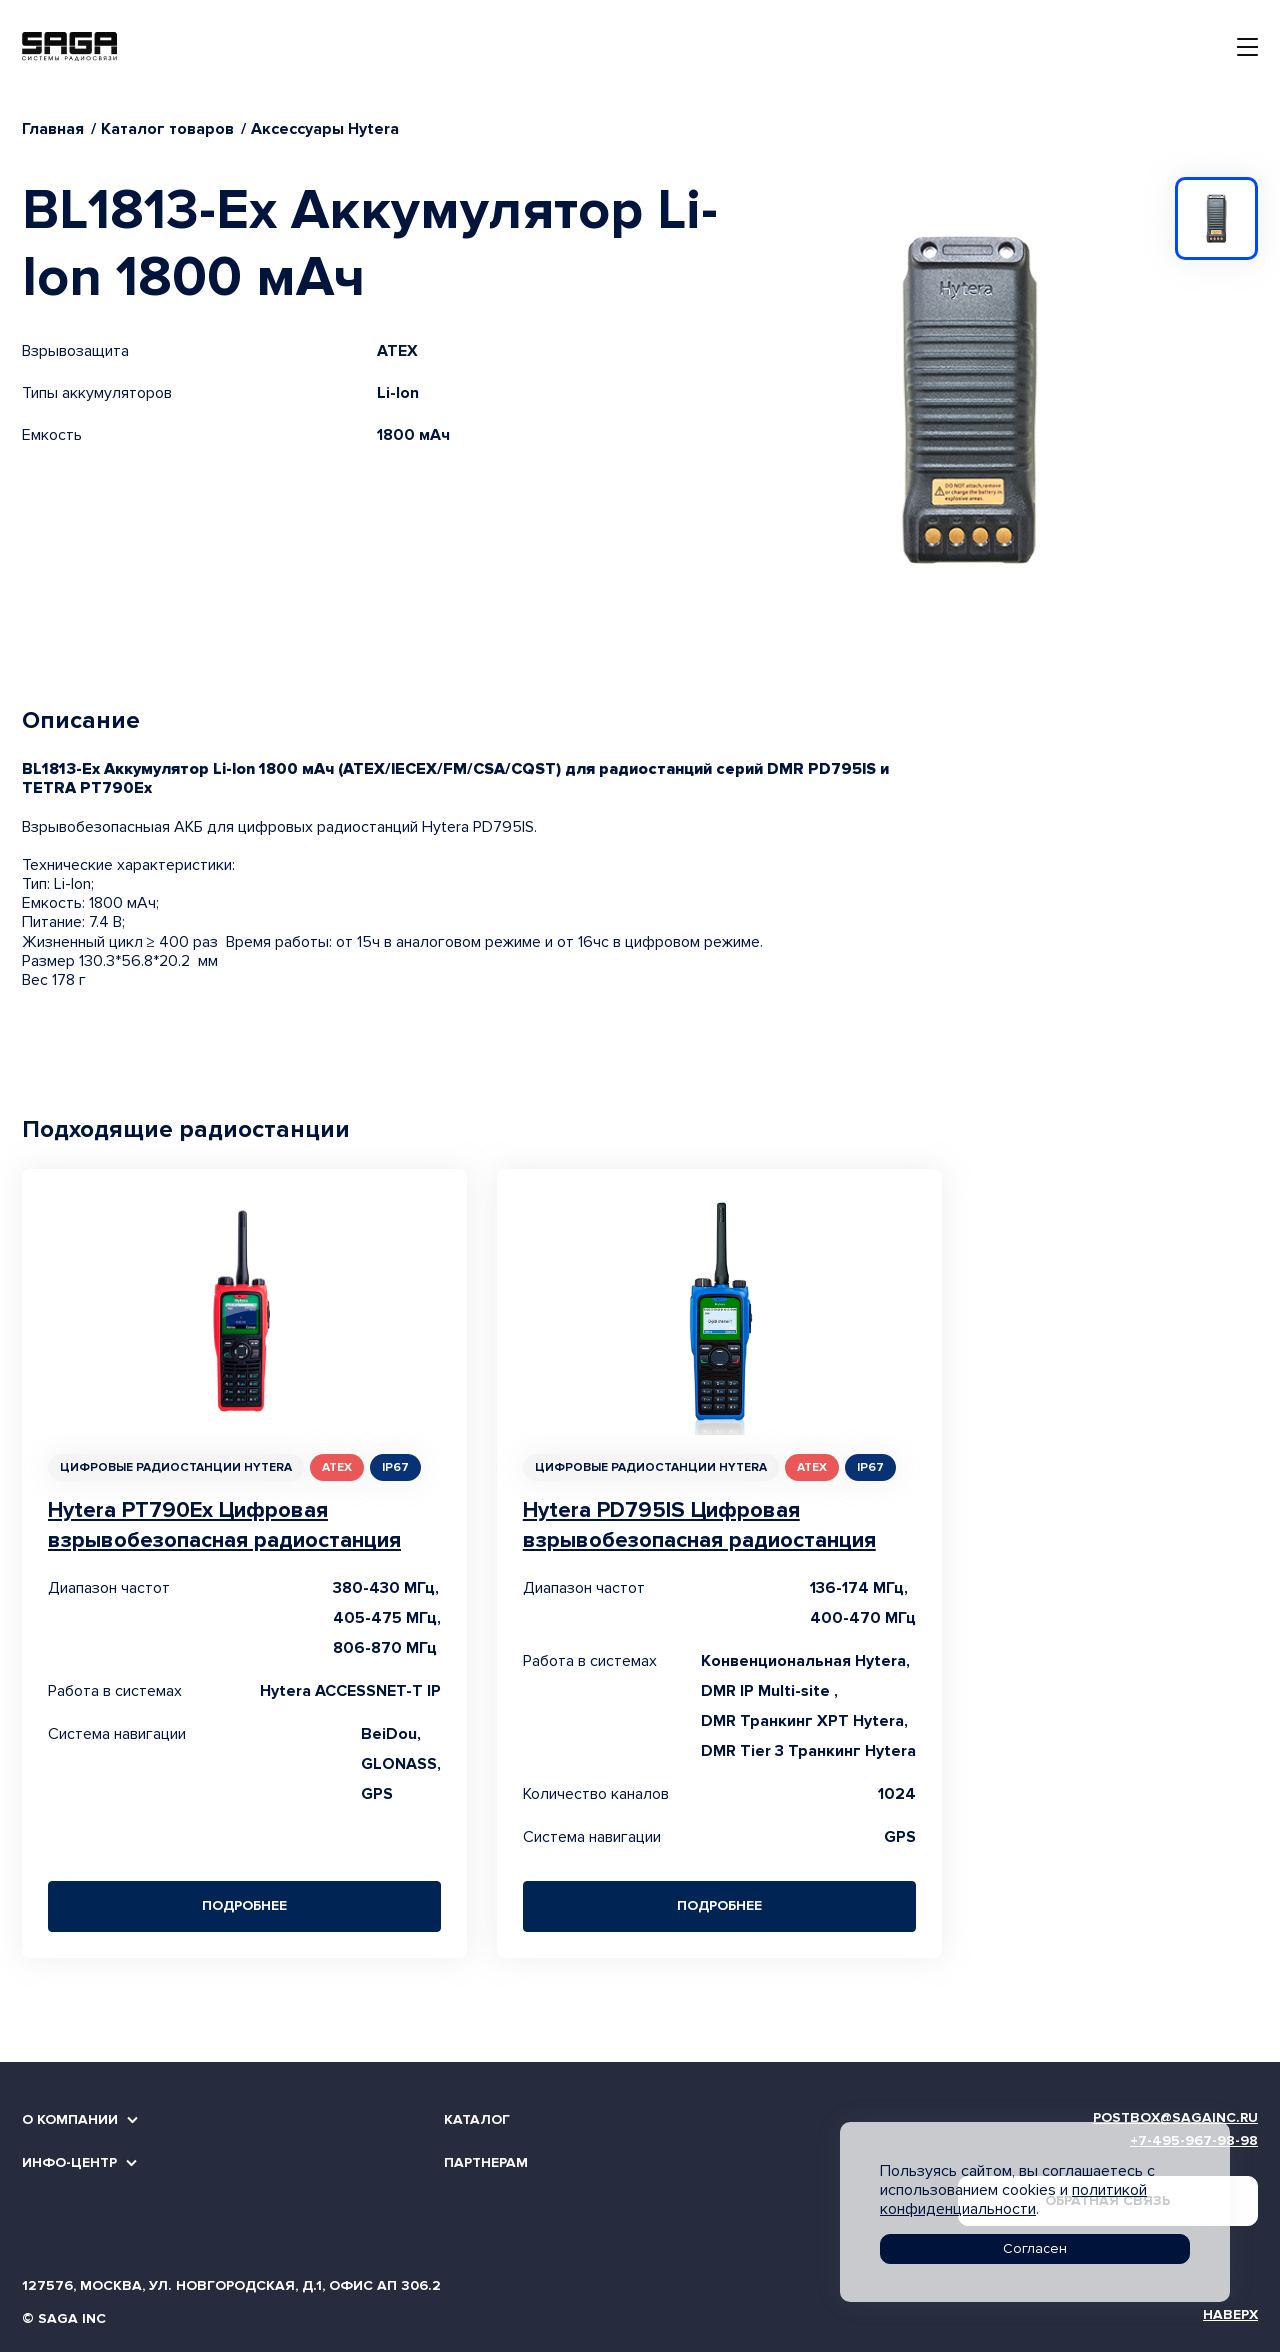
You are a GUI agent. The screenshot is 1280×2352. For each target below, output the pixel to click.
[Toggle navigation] (1247, 47)
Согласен (1035, 2248)
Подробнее (244, 1905)
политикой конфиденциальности (1013, 2199)
